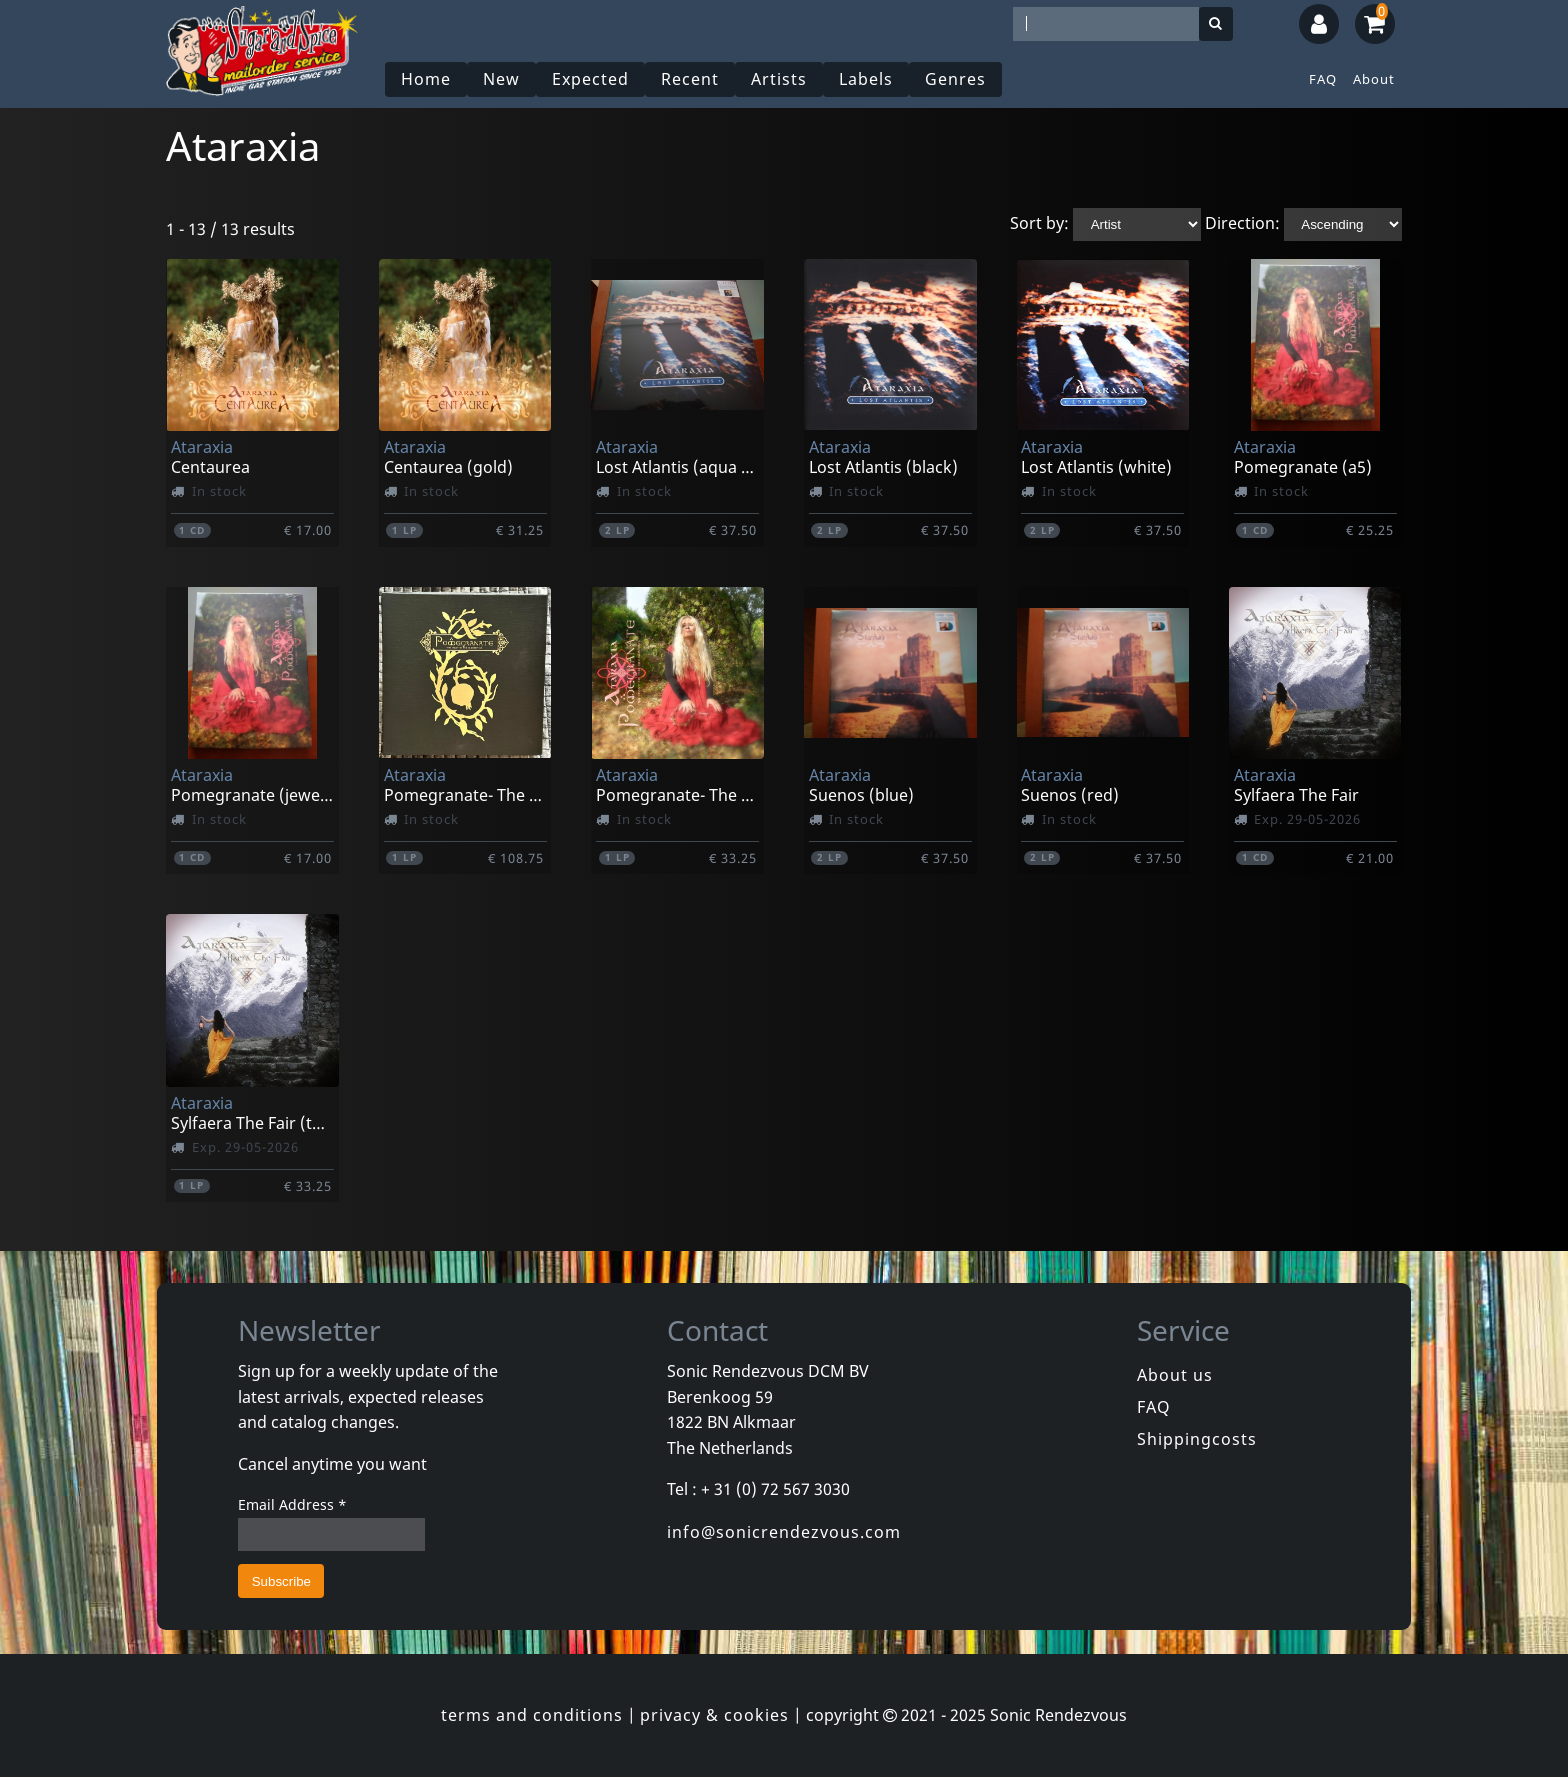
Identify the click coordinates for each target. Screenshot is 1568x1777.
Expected (590, 79)
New (501, 79)
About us (1175, 1375)
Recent (690, 79)
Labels (866, 79)
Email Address (292, 1504)
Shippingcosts (1197, 1439)
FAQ (1323, 79)
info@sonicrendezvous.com (784, 1532)
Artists (779, 79)
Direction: (1242, 223)
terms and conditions (532, 1715)
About (1374, 79)
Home (426, 79)
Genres (955, 79)
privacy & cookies (714, 1715)
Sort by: (1039, 223)
